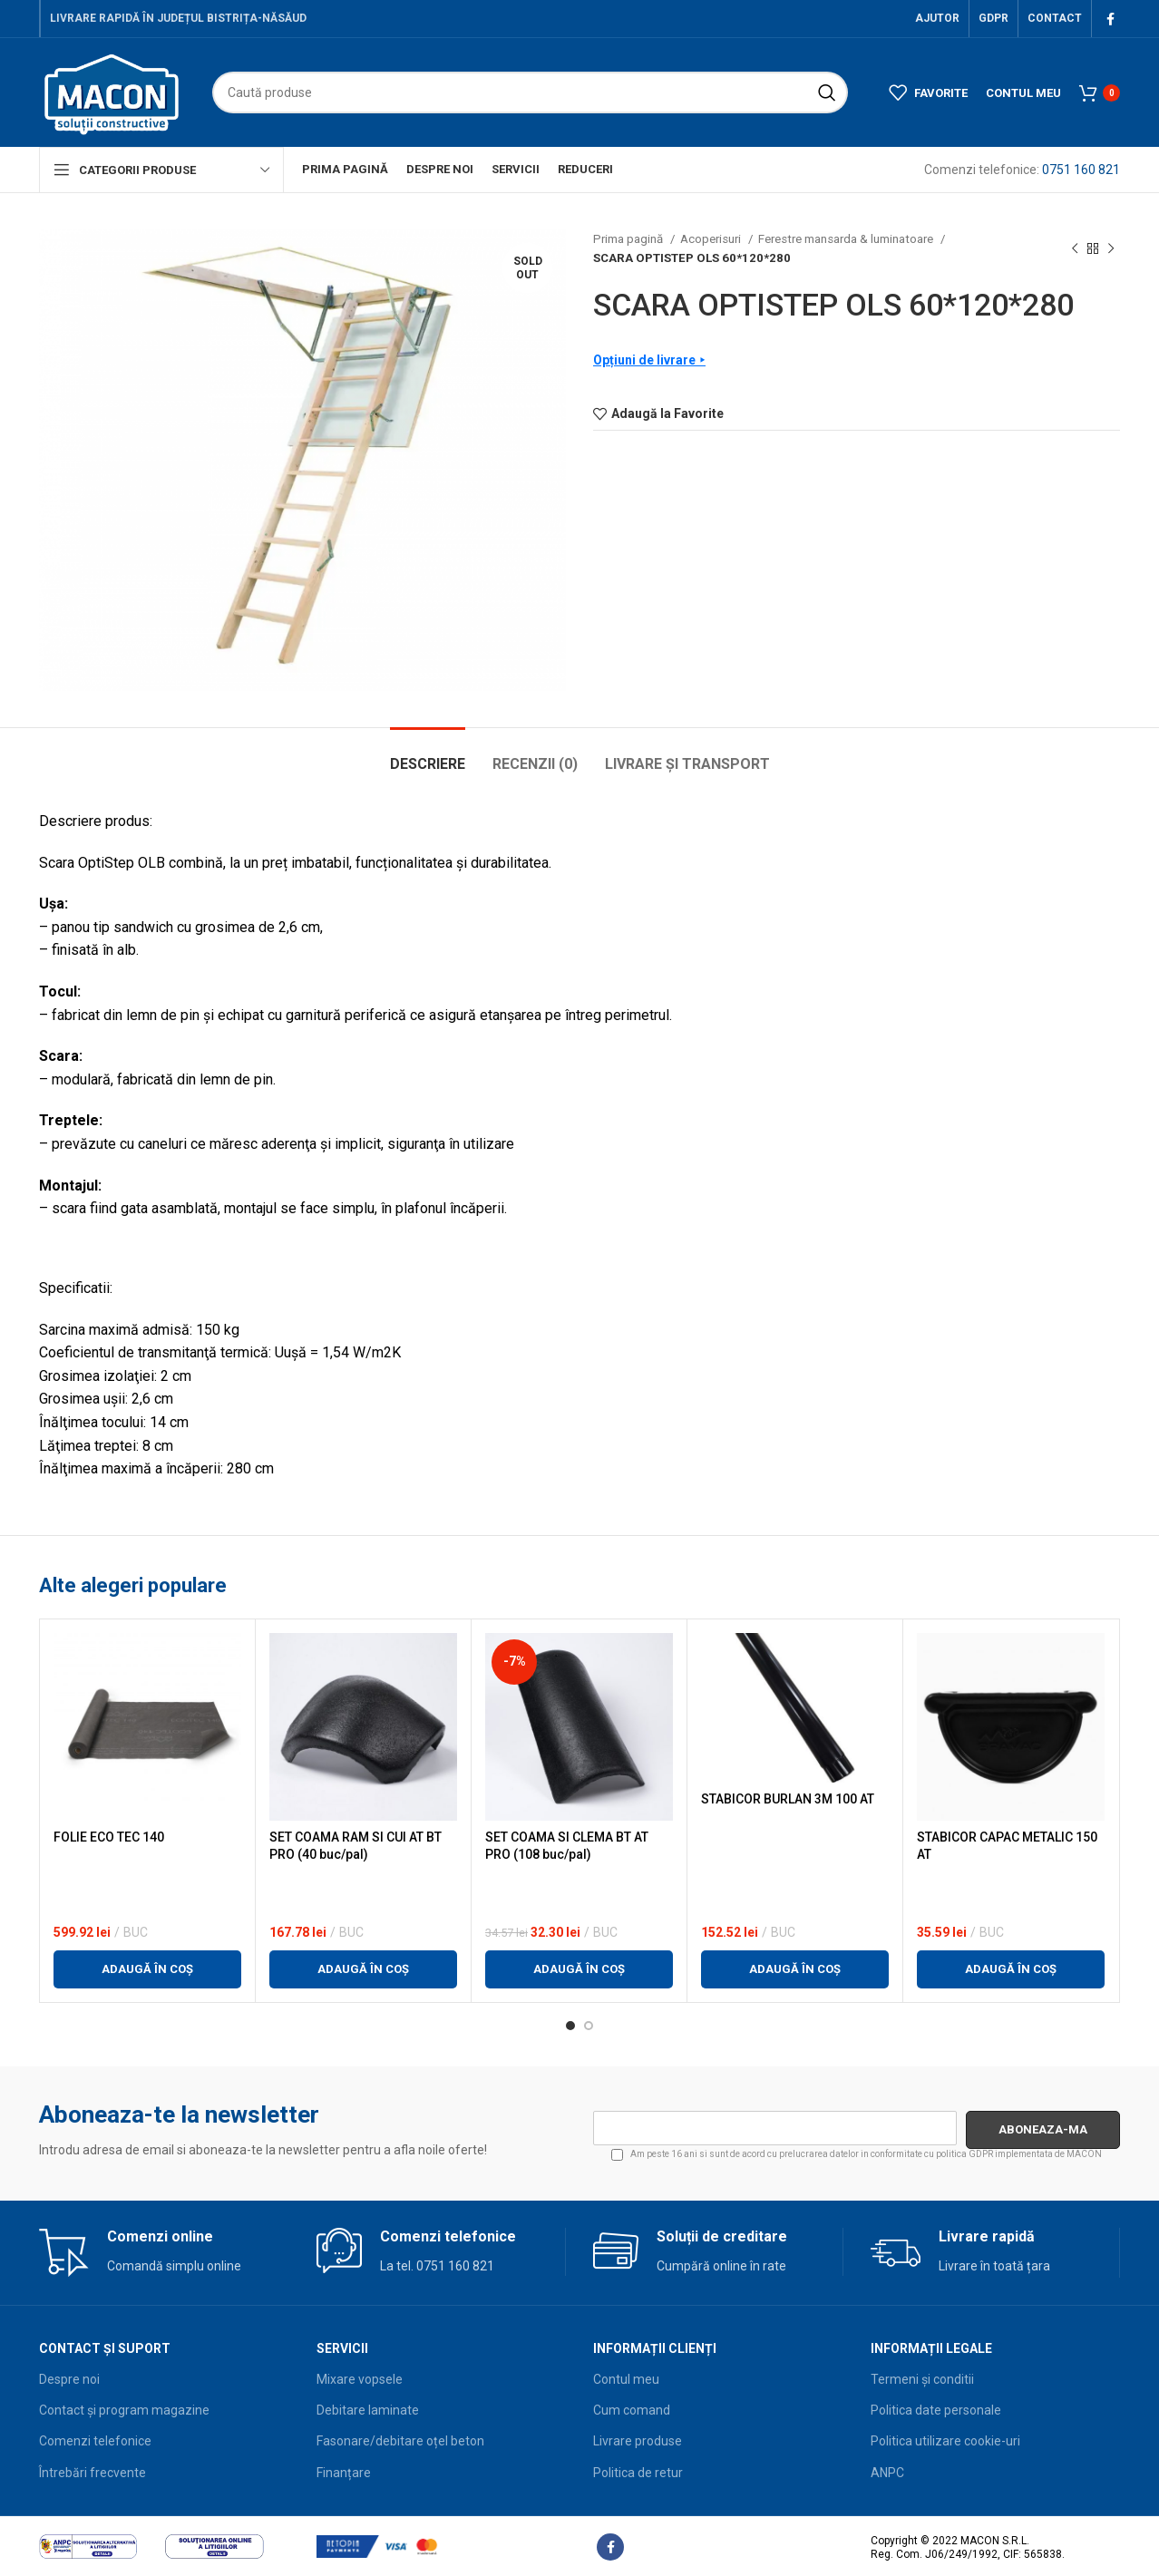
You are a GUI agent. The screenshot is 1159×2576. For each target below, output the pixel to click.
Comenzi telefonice (95, 2441)
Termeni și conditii (922, 2379)
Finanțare (344, 2472)
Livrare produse (637, 2441)
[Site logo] (112, 91)
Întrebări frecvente (92, 2472)
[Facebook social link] (1110, 19)
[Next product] (1111, 248)
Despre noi (69, 2379)
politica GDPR (964, 2154)
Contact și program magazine (124, 2410)
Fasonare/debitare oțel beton (400, 2441)
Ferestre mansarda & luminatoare (847, 239)
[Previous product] (1075, 248)
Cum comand (631, 2410)
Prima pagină (629, 239)
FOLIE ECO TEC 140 (109, 1837)
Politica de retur (638, 2472)
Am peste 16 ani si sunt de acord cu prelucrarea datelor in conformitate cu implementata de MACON (856, 2155)
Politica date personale (936, 2410)
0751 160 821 (1081, 169)
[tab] (427, 755)
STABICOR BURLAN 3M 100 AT (787, 1799)
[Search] (530, 92)
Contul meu (626, 2379)
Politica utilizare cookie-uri (945, 2441)
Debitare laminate (368, 2410)
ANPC (887, 2472)
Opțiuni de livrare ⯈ (649, 360)
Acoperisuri (712, 239)
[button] (147, 1969)
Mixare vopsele (360, 2379)
